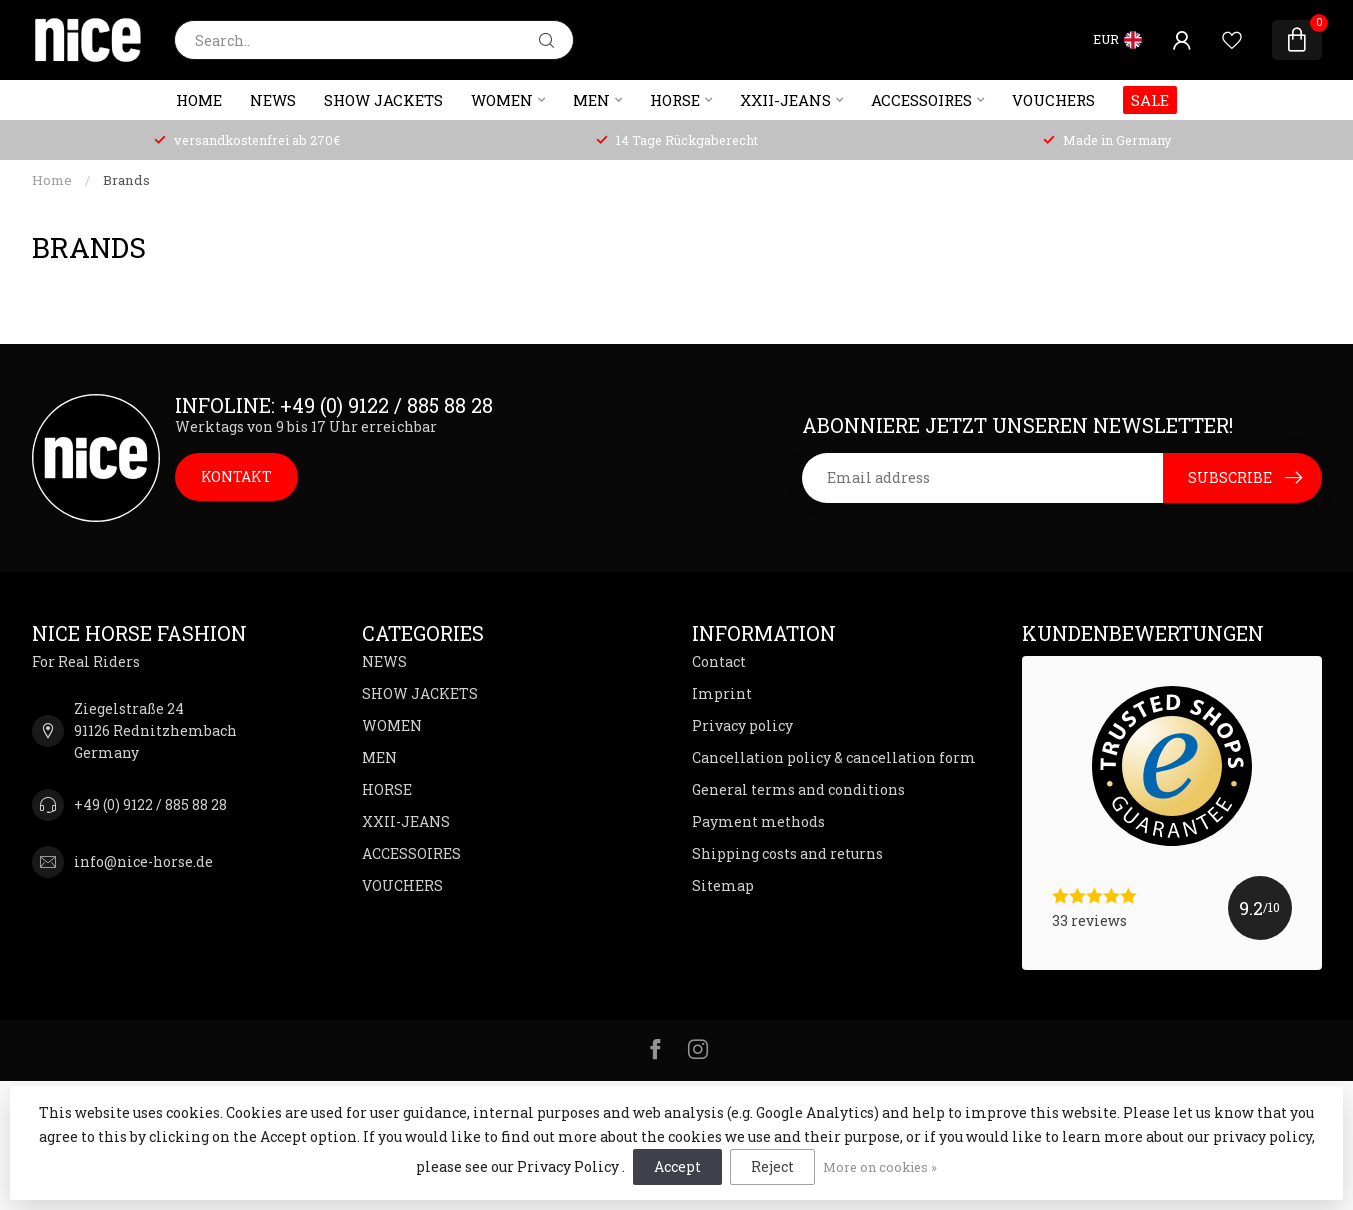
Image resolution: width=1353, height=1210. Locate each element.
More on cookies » (880, 1167)
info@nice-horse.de (143, 861)
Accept (677, 1166)
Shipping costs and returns (787, 853)
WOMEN (502, 100)
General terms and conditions (798, 789)
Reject (772, 1166)
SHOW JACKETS (383, 100)
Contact (719, 661)
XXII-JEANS (785, 100)
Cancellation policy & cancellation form (834, 757)
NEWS (273, 100)
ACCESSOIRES (921, 100)
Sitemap (723, 885)
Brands (126, 180)
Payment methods (758, 821)
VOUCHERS (1053, 100)
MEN (591, 100)
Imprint (722, 693)
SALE (1150, 100)
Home (199, 100)
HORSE (675, 100)
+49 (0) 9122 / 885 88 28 (150, 804)
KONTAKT (236, 476)
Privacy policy (742, 725)
